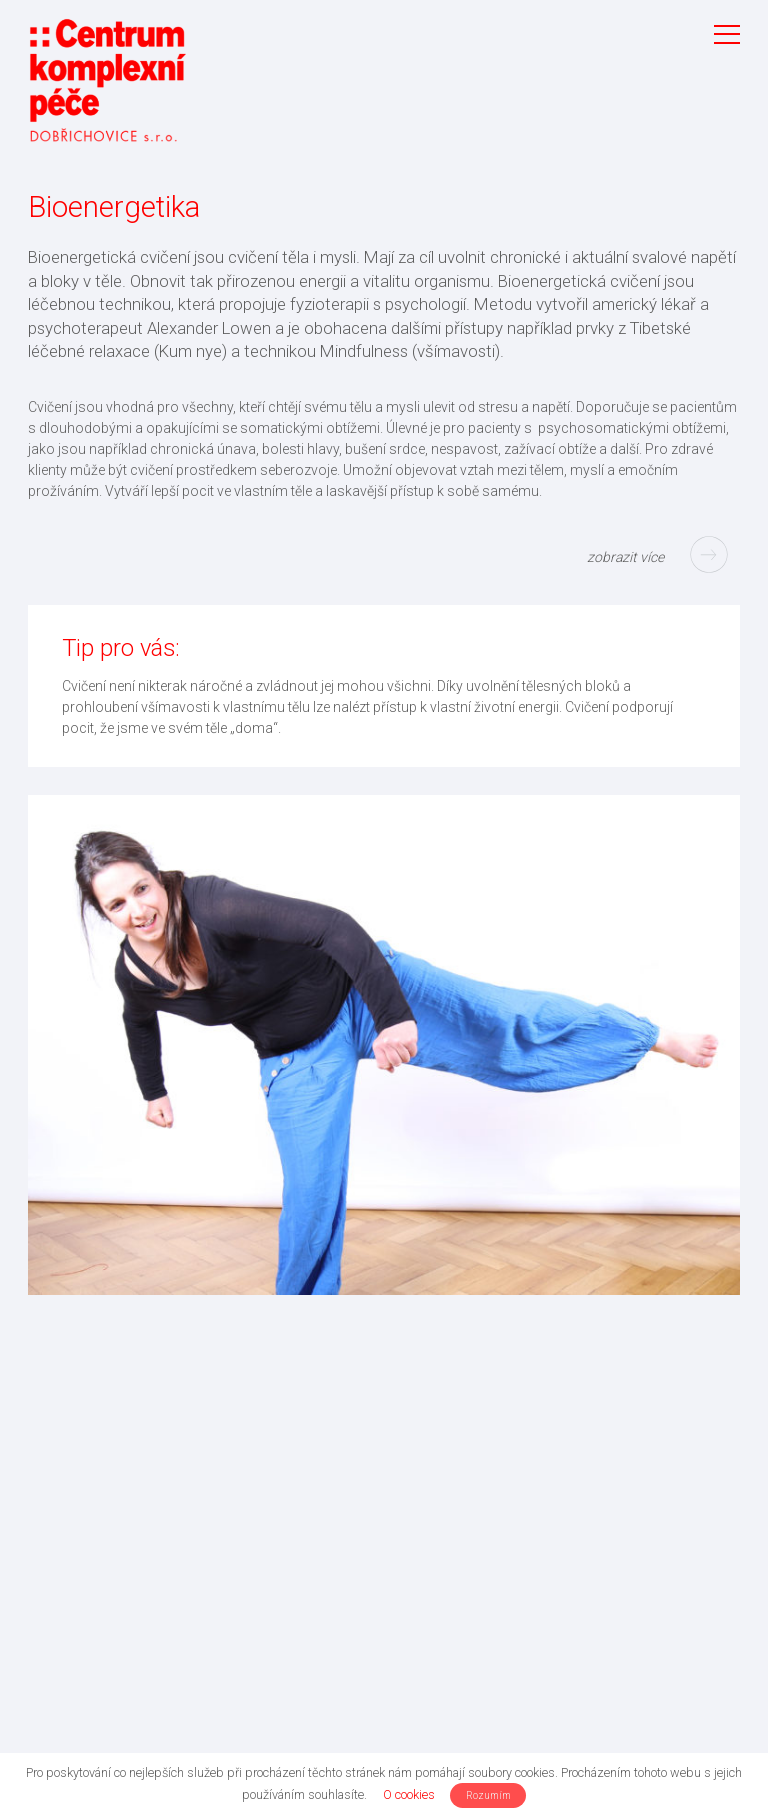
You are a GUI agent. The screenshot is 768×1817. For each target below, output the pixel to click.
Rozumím (488, 1795)
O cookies (409, 1794)
